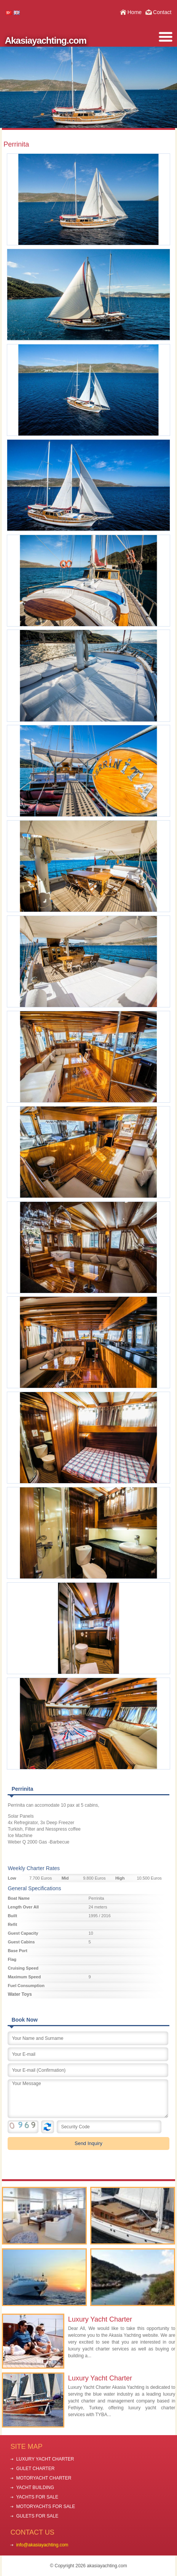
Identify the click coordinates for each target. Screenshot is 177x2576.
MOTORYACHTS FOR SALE (45, 2506)
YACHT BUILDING (35, 2487)
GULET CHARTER (35, 2468)
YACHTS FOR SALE (37, 2497)
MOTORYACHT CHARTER (43, 2478)
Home (135, 12)
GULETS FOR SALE (37, 2516)
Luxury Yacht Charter (100, 2319)
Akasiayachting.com (45, 40)
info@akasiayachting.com (42, 2545)
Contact (162, 12)
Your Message (88, 2098)
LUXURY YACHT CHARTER (45, 2459)
